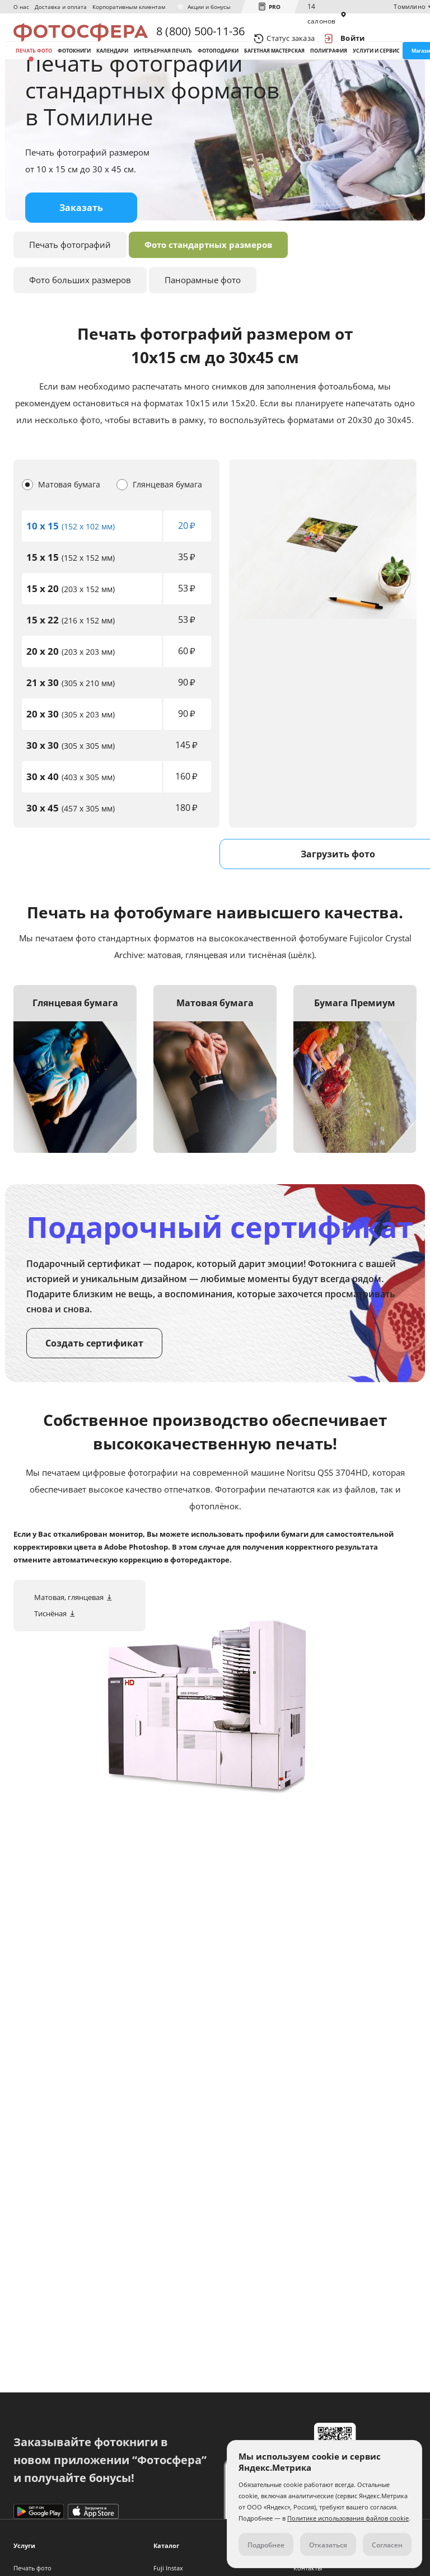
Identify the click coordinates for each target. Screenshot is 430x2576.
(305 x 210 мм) (70, 734)
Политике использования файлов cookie (348, 2518)
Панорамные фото (203, 330)
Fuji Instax (168, 2568)
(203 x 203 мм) (70, 702)
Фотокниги (74, 72)
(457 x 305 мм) (70, 859)
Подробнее (265, 2545)
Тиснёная (50, 1664)
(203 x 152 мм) (70, 640)
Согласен (387, 2545)
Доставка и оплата (61, 7)
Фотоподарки (218, 72)
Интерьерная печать (163, 72)
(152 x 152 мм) (70, 608)
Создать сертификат (94, 1394)
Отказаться (328, 2545)
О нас (21, 7)
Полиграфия (328, 72)
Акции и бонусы (209, 7)
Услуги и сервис (376, 72)
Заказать (81, 258)
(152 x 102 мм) (70, 577)
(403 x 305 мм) (70, 828)
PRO (275, 7)
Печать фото (34, 72)
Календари (112, 72)
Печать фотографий (70, 295)
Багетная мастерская (274, 72)
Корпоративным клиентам (128, 7)
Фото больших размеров (80, 330)
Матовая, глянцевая (69, 1648)
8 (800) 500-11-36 (200, 37)
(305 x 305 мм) (70, 796)
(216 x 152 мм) (70, 671)
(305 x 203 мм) (70, 765)
